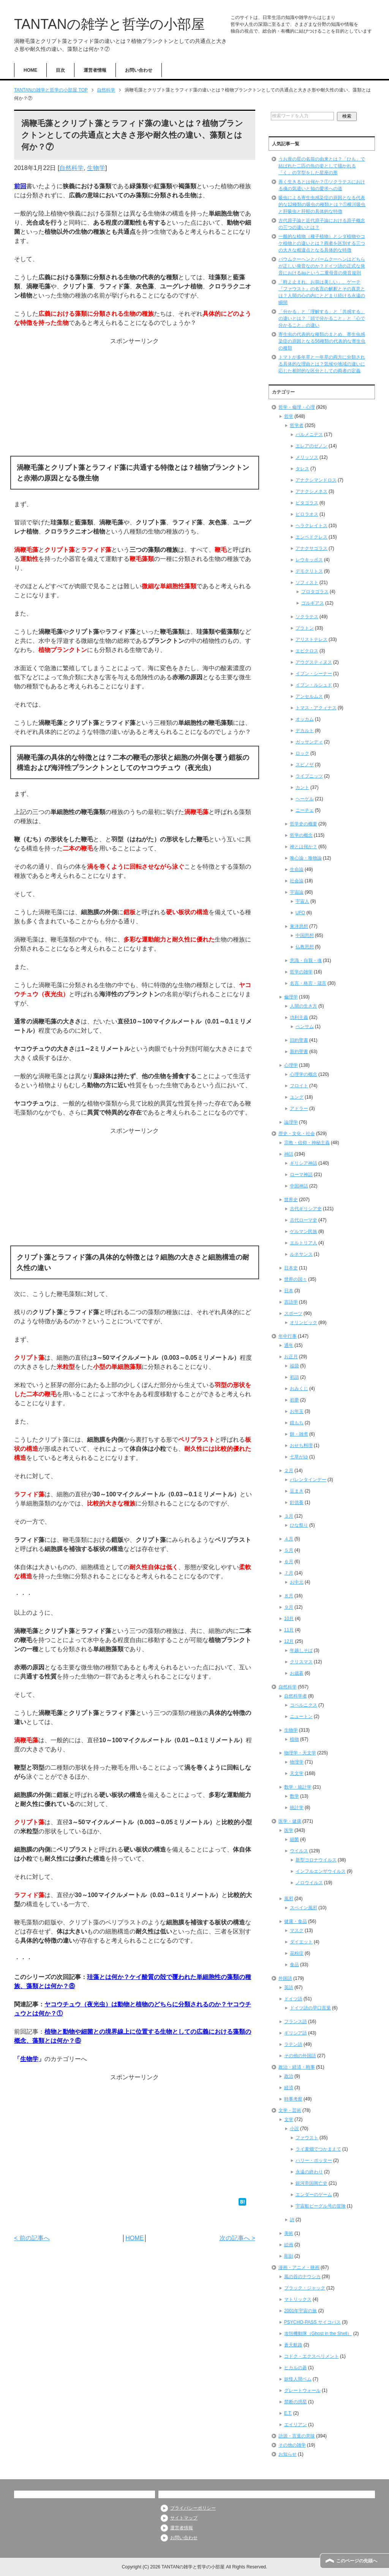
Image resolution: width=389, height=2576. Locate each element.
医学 (288, 1830)
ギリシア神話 (303, 1163)
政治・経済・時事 (296, 2067)
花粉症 (297, 1953)
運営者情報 (95, 70)
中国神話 (299, 1186)
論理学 (291, 1122)
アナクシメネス (311, 491)
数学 (294, 1796)
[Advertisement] (134, 399)
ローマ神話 (301, 1174)
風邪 (288, 1898)
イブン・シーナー (314, 673)
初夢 (294, 1400)
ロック (302, 753)
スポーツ (293, 1313)
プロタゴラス (315, 591)
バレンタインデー (308, 1479)
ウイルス (299, 1850)
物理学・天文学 (300, 1753)
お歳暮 (297, 1673)
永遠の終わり (309, 2171)
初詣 (294, 1377)
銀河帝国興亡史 (311, 2183)
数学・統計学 (298, 1787)
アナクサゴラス (311, 548)
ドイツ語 (293, 1998)
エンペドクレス (311, 537)
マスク (297, 1930)
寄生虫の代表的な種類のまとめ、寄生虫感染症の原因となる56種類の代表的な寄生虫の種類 (321, 341)
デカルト (305, 730)
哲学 (288, 416)
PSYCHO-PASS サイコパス (312, 2322)
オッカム (305, 719)
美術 (288, 2233)
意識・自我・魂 (306, 960)
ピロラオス (307, 514)
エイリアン (295, 2424)
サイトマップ (184, 2518)
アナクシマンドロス (316, 480)
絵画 (288, 2244)
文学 (288, 2119)
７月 (288, 1573)
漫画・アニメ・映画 (298, 2267)
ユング (297, 1097)
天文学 (297, 1773)
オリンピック (303, 1322)
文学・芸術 (289, 2110)
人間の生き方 (303, 1006)
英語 (288, 1987)
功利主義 (299, 1017)
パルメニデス (309, 434)
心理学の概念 (303, 1074)
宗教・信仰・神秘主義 (307, 1142)
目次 (60, 70)
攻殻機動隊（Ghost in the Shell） (318, 2333)
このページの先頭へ (356, 2560)
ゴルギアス (312, 603)
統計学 (297, 1807)
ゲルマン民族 (303, 1231)
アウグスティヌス (314, 662)
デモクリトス (309, 571)
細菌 (294, 1839)
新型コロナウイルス (316, 1860)
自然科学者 (295, 1696)
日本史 (291, 1268)
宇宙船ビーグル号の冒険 (321, 2206)
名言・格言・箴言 (308, 983)
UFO (300, 912)
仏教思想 (305, 946)
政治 (288, 2076)
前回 (20, 186)
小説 (294, 2128)
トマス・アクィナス (316, 707)
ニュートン (301, 1716)
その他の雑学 (292, 2445)
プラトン (305, 628)
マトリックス (298, 2299)
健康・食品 (295, 1921)
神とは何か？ (303, 846)
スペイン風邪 (303, 1907)
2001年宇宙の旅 (300, 2310)
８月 (288, 1595)
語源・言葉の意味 (296, 2436)
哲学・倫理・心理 (296, 407)
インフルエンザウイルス (321, 1871)
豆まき (297, 1491)
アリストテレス (311, 639)
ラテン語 (293, 2044)
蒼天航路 (293, 2345)
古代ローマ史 (303, 1220)
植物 (294, 1739)
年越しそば (301, 1650)
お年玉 (297, 1411)
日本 (288, 1290)
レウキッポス (309, 559)
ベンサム (305, 1026)
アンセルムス (309, 696)
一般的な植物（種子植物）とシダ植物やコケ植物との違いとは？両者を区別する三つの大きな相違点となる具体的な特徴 (321, 243)
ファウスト (307, 2137)
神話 (288, 1154)
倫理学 (291, 997)
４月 (288, 1539)
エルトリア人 (303, 1242)
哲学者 (297, 425)
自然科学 (71, 168)
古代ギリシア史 (306, 1208)
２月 (288, 1470)
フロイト (299, 1085)
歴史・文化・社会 (296, 1133)
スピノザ (305, 764)
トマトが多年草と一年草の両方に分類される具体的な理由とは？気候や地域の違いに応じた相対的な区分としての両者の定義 (321, 363)
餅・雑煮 (299, 1434)
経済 (288, 2087)
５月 (288, 1550)
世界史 (291, 1199)
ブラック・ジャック (304, 2288)
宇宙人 (302, 901)
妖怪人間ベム (298, 2379)
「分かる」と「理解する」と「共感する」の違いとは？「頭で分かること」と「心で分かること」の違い (321, 318)
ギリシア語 (295, 2033)
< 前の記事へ (32, 2238)
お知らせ (287, 2454)
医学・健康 (289, 1821)
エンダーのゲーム (314, 2194)
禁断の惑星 (295, 2401)
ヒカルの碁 (295, 2367)
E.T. (288, 2413)
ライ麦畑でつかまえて (318, 2149)
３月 (288, 1516)
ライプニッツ (309, 776)
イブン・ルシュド (314, 685)
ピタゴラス (307, 502)
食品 (294, 1964)
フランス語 (295, 2021)
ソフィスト (307, 582)
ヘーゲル (305, 798)
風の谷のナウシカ (302, 2276)
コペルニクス (303, 1705)
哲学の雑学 (301, 972)
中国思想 (305, 935)
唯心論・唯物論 (306, 858)
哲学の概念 (301, 835)
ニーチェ (305, 810)
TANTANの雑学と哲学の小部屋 (109, 24)
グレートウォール (302, 2390)
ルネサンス (301, 1254)
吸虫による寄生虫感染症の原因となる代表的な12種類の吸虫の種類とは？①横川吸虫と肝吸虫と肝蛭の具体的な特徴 (321, 204)
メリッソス (307, 457)
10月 (289, 1618)
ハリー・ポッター (314, 2160)
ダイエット (301, 1942)
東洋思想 (299, 926)
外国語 (285, 1978)
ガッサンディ (309, 742)
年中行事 (287, 1336)
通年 (288, 1345)
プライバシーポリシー (193, 2508)
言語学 (291, 1302)
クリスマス (301, 1661)
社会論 (297, 880)
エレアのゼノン (311, 446)
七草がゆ (299, 1457)
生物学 (96, 168)
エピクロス (307, 650)
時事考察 (293, 2099)
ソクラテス (307, 616)
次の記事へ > (237, 2238)
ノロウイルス (309, 1882)
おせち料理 (301, 1445)
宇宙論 (297, 892)
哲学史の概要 (303, 824)
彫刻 (288, 2256)
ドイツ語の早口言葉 (310, 2008)
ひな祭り (299, 1525)
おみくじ (299, 1388)
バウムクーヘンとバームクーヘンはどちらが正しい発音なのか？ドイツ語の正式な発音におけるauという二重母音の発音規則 (321, 266)
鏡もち (297, 1422)
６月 (288, 1561)
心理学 (291, 1065)
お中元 (297, 1582)
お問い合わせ (138, 70)
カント (302, 787)
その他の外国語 (300, 2055)
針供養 (297, 1502)
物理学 (297, 1762)
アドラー (299, 1108)
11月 (289, 1630)
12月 (289, 1641)
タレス (302, 468)
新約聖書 (299, 1051)
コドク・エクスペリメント (311, 2356)
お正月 (291, 1356)
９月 (288, 1607)
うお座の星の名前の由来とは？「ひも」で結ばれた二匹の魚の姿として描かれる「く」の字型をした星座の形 (321, 165)
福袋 (294, 1365)
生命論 (297, 869)
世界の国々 (295, 1279)
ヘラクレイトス (311, 525)
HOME (30, 70)
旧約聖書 (299, 1040)
